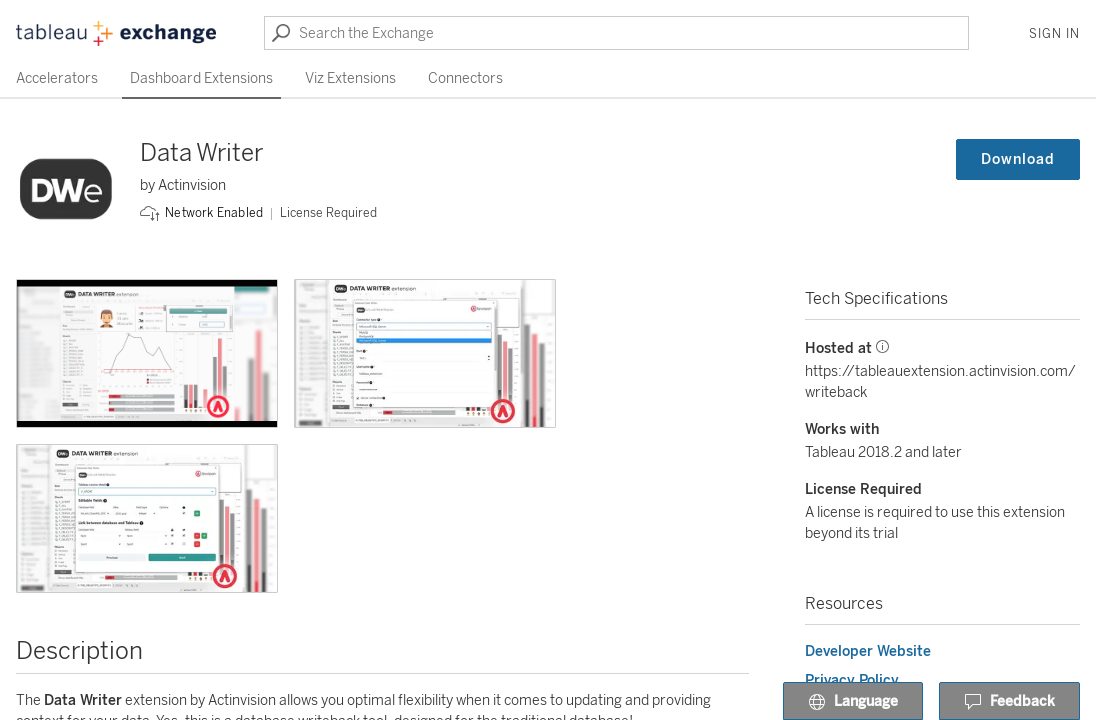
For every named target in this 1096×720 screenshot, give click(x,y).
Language (853, 702)
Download (1018, 159)
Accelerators (57, 78)
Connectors (465, 78)
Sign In (1054, 34)
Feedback (1009, 702)
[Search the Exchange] (616, 33)
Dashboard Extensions (201, 78)
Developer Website (868, 651)
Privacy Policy (852, 680)
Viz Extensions (350, 78)
